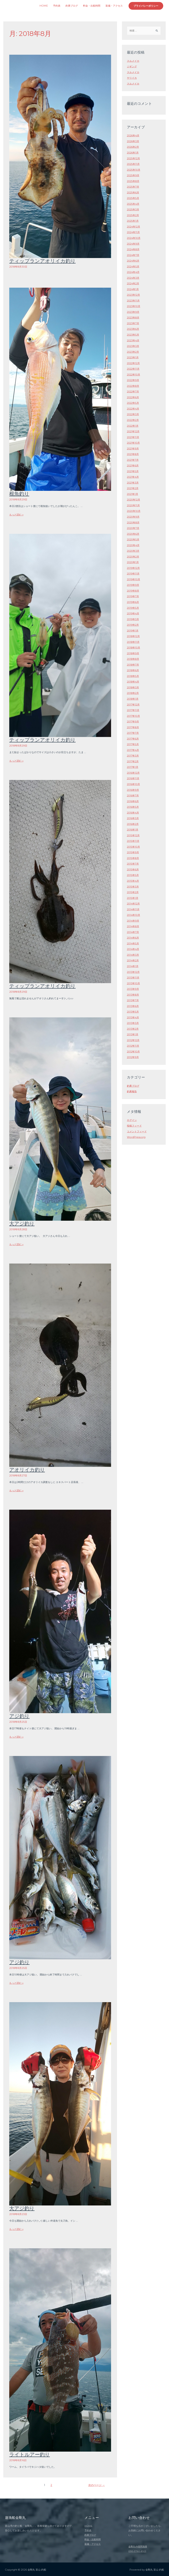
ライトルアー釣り (29, 2453)
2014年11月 (133, 891)
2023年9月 (133, 307)
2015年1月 (132, 880)
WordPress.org (136, 1115)
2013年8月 (133, 974)
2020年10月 (134, 502)
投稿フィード (134, 1104)
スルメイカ (133, 61)
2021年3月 (133, 474)
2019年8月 (133, 580)
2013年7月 (133, 980)
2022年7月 (133, 385)
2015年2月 (133, 874)
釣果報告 (132, 1069)
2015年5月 (133, 858)
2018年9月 (133, 641)
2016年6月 (133, 785)
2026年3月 (133, 140)
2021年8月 (133, 446)
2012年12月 (133, 1019)
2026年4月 (133, 135)
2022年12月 (133, 357)
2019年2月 (133, 613)
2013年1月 (132, 1013)
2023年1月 (133, 352)
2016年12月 (133, 758)
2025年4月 (133, 201)
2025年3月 (133, 207)
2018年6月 (133, 657)
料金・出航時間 (92, 5)
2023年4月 (133, 335)
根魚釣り (19, 494)
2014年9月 (133, 902)
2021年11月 (133, 429)
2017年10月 (133, 702)
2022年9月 (133, 374)
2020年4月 (133, 535)
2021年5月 (133, 463)
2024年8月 (133, 246)
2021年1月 (132, 485)
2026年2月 (133, 146)
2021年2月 (133, 479)
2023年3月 (133, 340)
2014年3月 (133, 935)
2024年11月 (133, 229)
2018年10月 (133, 635)
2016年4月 (133, 796)
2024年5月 (133, 263)
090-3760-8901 (137, 2550)
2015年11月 (133, 824)
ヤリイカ (132, 77)
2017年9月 (133, 707)
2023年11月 (133, 296)
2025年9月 (133, 174)
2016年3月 (133, 802)
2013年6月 (133, 985)
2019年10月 (133, 568)
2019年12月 (133, 557)
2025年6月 (133, 190)
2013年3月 (133, 1002)
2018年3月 (133, 674)
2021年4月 (133, 468)
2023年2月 (133, 346)
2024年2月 (133, 279)
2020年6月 (133, 524)
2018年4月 (133, 669)
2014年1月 (133, 947)
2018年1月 (133, 685)
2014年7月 (133, 913)
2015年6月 (133, 852)
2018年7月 (133, 652)
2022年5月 (133, 396)
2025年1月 (133, 218)
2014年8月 (133, 908)
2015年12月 (133, 819)
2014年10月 (133, 896)
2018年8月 (133, 646)
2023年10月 (134, 301)
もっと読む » (16, 514)
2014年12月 (133, 885)
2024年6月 (133, 257)
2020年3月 (133, 541)
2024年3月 (133, 274)
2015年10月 (133, 830)
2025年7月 (133, 185)
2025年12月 (133, 157)
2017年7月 (133, 718)
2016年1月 (132, 813)
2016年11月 (133, 763)
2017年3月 (133, 741)
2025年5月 (133, 196)
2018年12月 (133, 624)
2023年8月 (133, 313)
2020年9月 (133, 507)
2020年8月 (133, 513)
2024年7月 (133, 251)
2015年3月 (133, 869)
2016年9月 (133, 774)
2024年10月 (134, 235)
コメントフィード (137, 1109)
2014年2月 (133, 941)
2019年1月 (133, 618)
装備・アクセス (114, 5)
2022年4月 (133, 402)
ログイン (132, 1098)
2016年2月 (133, 807)
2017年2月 (133, 746)
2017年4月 (133, 735)
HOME (44, 5)
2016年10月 (133, 769)
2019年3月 (133, 607)
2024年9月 (133, 240)
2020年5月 (133, 530)
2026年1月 (133, 151)
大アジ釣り (21, 1223)
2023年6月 (133, 324)
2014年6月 (133, 919)
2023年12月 (133, 290)
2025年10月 (134, 168)
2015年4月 (133, 863)
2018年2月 (133, 680)
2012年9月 (133, 1035)
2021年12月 (133, 424)
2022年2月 (133, 413)
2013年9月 (133, 969)
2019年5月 (133, 596)
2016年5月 (133, 791)
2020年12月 (134, 491)
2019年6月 (133, 591)
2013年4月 (133, 997)
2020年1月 (133, 552)
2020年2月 (133, 546)
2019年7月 (133, 585)
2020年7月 (133, 518)
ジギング (132, 66)
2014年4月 (133, 930)
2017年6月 (133, 724)
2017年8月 (133, 713)
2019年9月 (133, 574)
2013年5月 (133, 991)
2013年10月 (133, 963)
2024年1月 (133, 285)
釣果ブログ (72, 5)
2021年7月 (133, 452)
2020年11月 (133, 496)
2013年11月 (133, 958)
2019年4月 (133, 602)
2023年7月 (133, 318)
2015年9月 (133, 835)
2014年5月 (133, 924)
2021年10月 (133, 435)
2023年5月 (133, 329)
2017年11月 (133, 696)
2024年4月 (133, 268)
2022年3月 (133, 407)
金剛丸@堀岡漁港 (138, 2545)
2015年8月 (133, 841)
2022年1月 (133, 418)
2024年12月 (134, 224)
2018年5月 (133, 663)
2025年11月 (133, 162)
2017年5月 (133, 730)
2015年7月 (133, 847)
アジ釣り (19, 1716)
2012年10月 (133, 1030)
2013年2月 (133, 1008)
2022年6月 (133, 390)
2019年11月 (133, 563)
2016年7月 (133, 780)
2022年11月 (133, 363)
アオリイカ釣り (27, 1469)
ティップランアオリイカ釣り (42, 261)
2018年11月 (133, 630)
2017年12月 (133, 691)
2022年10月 (134, 368)
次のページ (96, 2484)
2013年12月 (133, 952)
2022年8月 (133, 379)
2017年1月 (132, 752)
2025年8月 (133, 179)
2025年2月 (133, 213)
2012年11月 (133, 1024)
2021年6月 (133, 457)
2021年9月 (133, 441)
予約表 (57, 5)
